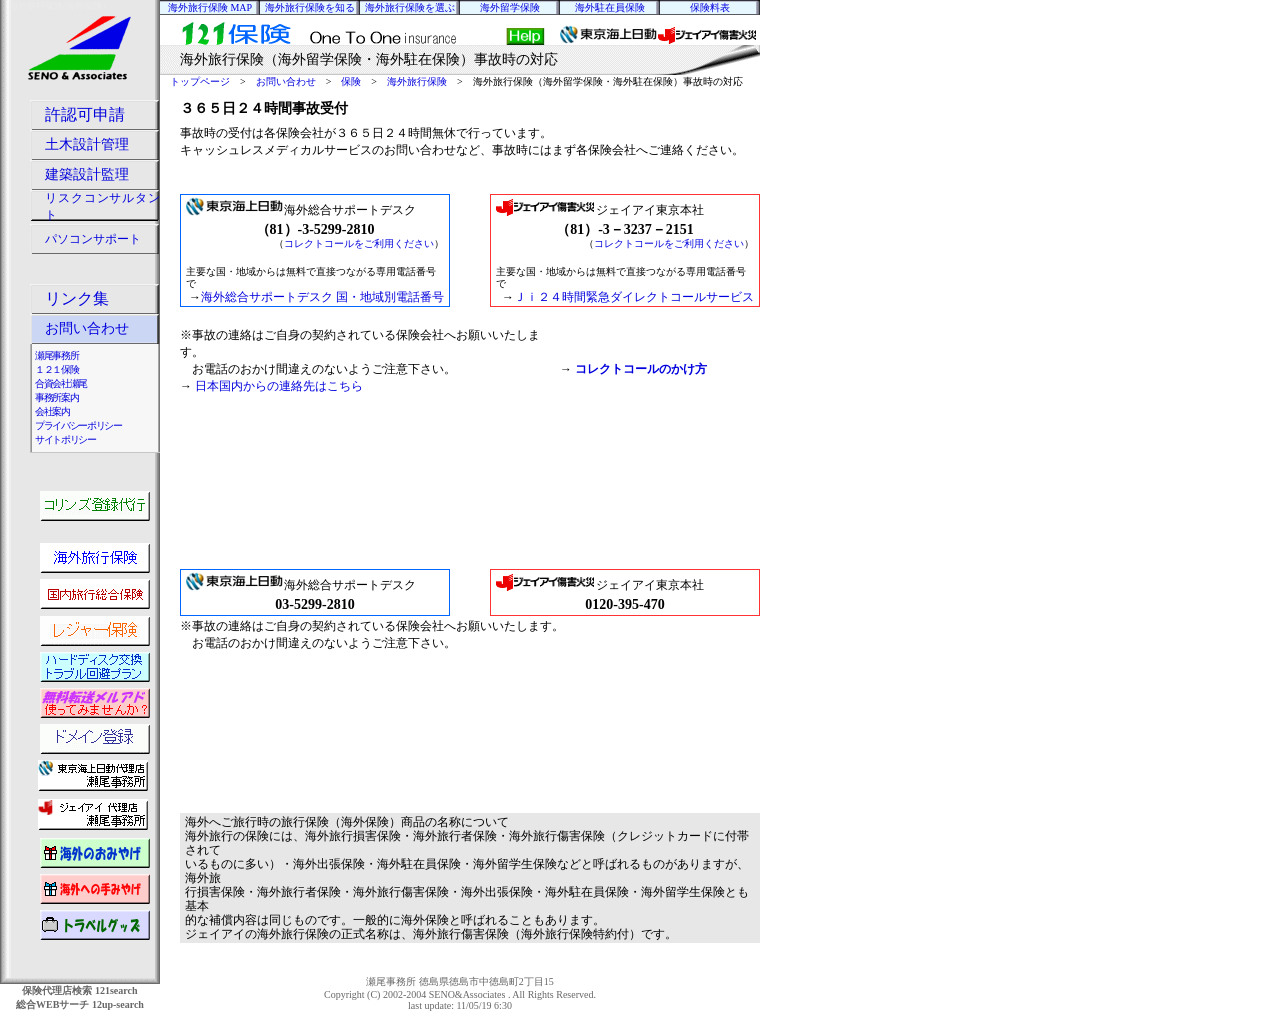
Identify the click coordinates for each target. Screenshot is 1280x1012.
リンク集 (77, 298)
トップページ (200, 81)
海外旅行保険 (417, 81)
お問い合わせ (286, 81)
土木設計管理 (87, 144)
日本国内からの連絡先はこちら (279, 386)
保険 (351, 81)
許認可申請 (85, 114)
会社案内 (52, 411)
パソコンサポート (93, 239)
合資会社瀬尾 (61, 383)
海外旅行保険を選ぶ (410, 7)
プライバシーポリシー (78, 425)
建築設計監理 (87, 174)
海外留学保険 (510, 7)
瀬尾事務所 (56, 355)
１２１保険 (56, 369)
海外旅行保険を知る (310, 7)
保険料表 (710, 7)
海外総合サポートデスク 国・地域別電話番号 (322, 297)
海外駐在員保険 (610, 7)
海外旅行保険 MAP (210, 7)
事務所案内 (56, 397)
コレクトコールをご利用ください (359, 243)
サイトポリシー (65, 439)
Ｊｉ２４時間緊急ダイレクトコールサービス (634, 297)
